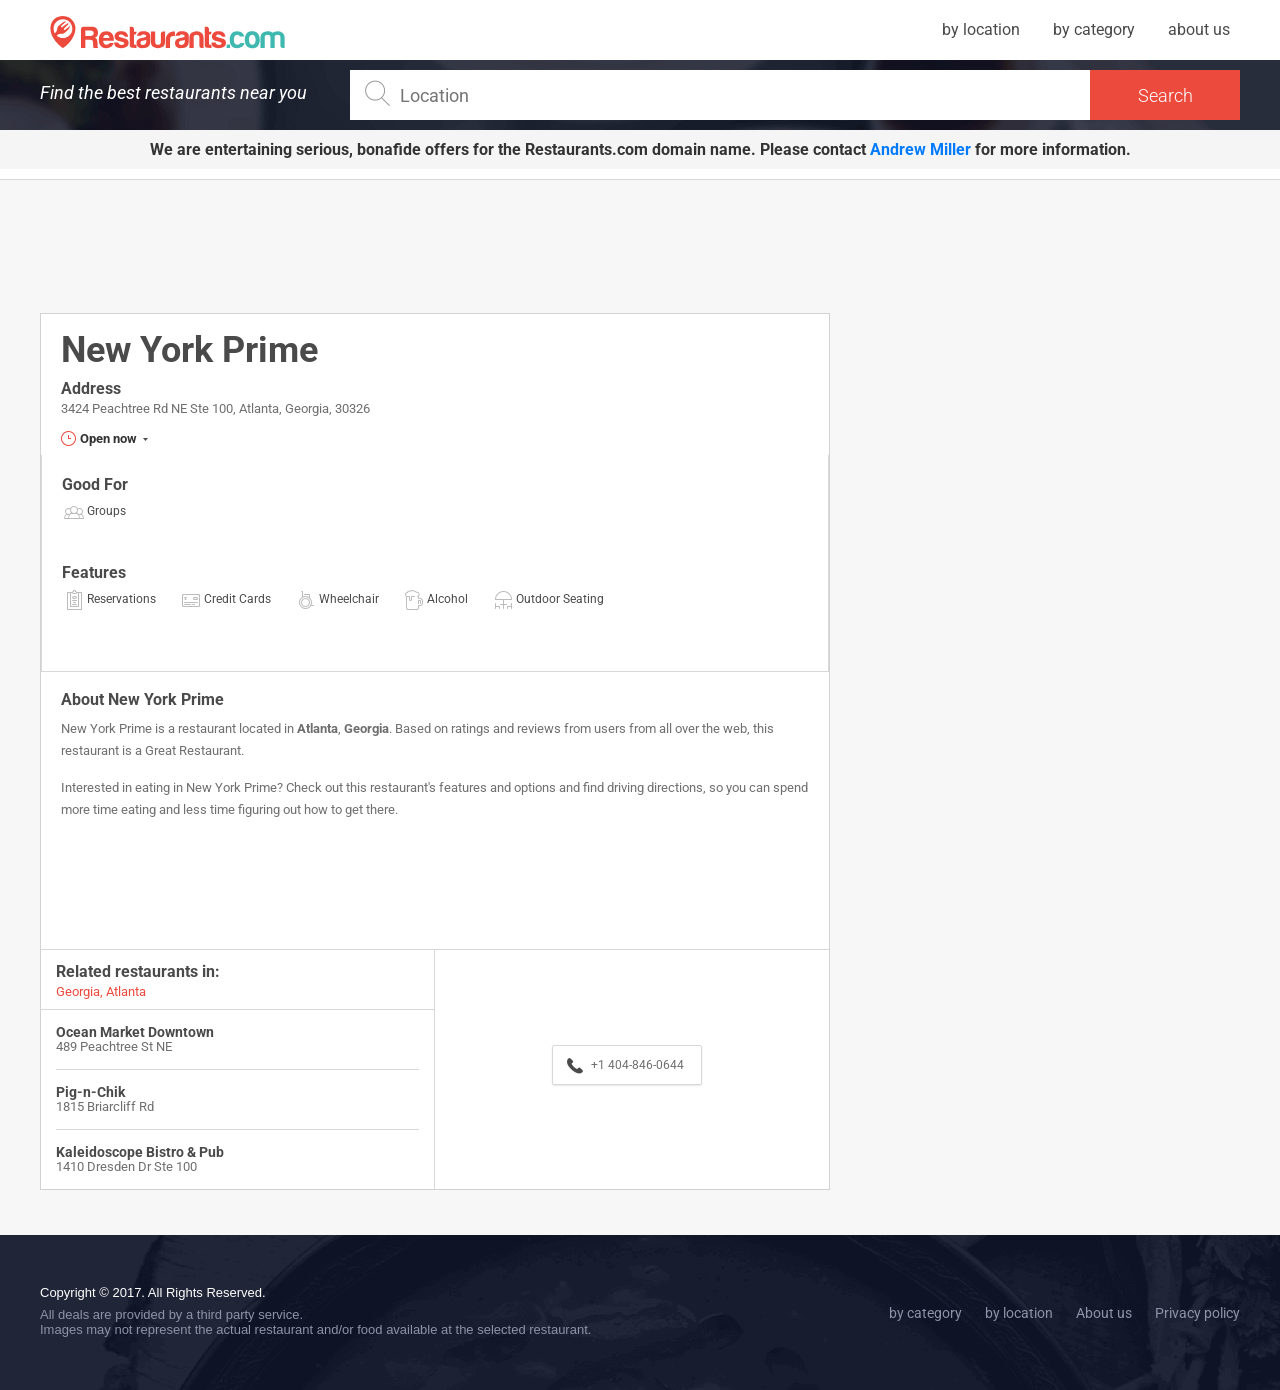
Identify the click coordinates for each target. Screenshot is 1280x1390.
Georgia (366, 728)
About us (1104, 1313)
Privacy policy (1197, 1313)
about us (1199, 29)
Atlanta (317, 728)
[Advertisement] (435, 245)
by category (1094, 29)
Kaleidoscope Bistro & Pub (140, 1152)
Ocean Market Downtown (135, 1032)
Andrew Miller (920, 149)
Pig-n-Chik (90, 1092)
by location (981, 29)
